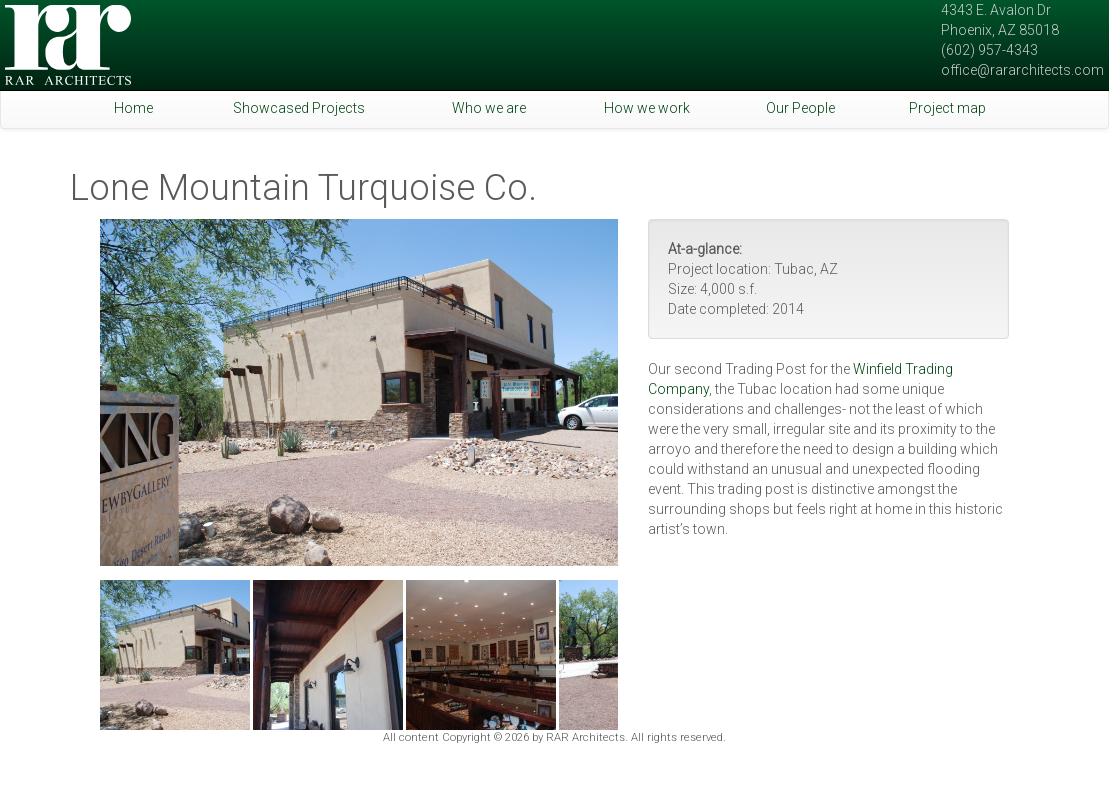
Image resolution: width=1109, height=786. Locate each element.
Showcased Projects (299, 108)
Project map (947, 108)
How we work (647, 108)
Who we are (489, 108)
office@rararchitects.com (1022, 70)
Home (133, 108)
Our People (800, 108)
